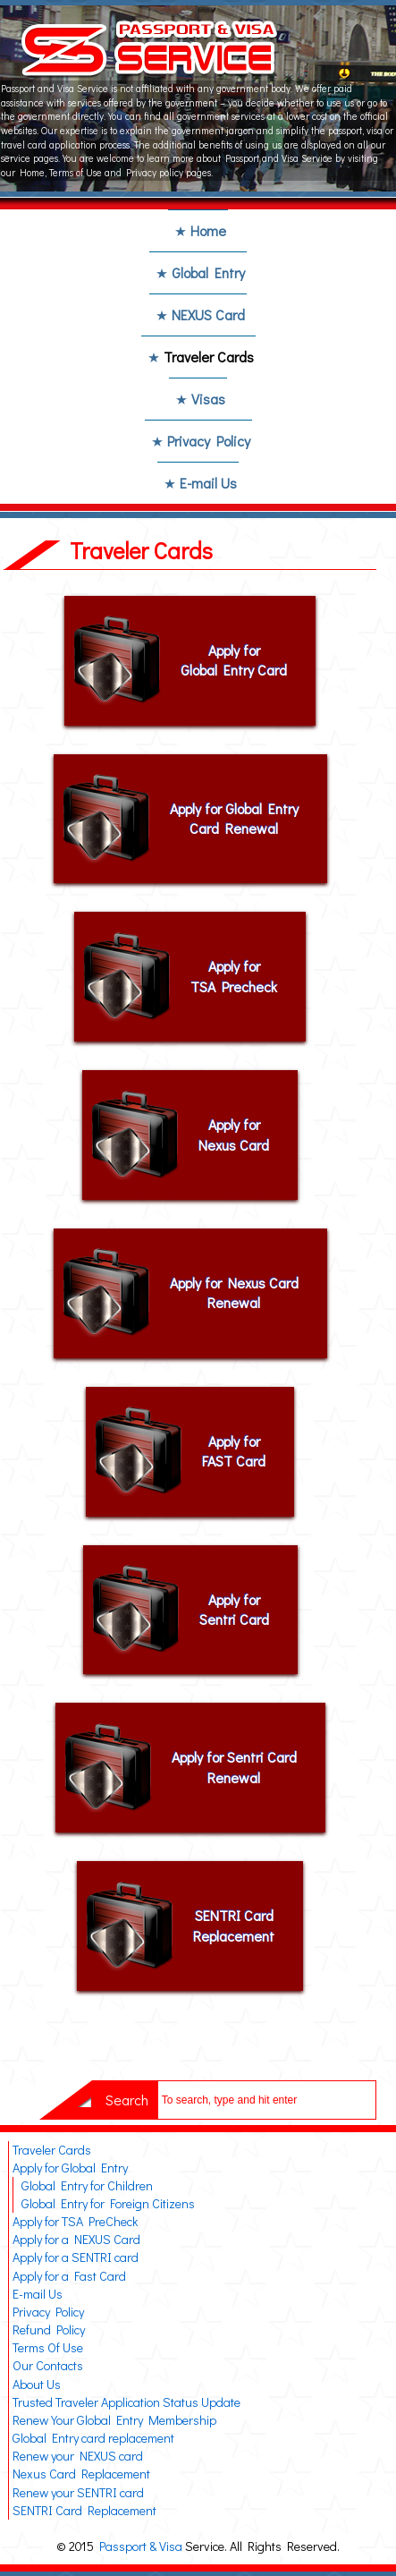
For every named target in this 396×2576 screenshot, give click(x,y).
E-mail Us (208, 482)
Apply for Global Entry (70, 2167)
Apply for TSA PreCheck (75, 2221)
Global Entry (208, 272)
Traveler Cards (209, 356)
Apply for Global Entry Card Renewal (234, 818)
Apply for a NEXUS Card (76, 2239)
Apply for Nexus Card (233, 1134)
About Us (37, 2384)
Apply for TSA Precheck (233, 975)
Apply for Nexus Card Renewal (234, 1292)
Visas (208, 398)
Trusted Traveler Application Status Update (126, 2401)
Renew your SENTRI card (78, 2492)
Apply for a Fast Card (69, 2275)
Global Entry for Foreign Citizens (108, 2203)
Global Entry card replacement (93, 2437)
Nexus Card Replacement (81, 2473)
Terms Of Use (48, 2347)
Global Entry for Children (87, 2185)
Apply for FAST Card (233, 1451)
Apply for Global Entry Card (234, 660)
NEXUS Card (208, 314)
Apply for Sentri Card (234, 1609)
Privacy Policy (208, 440)
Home (208, 230)
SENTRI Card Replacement (233, 1925)
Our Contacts (48, 2365)
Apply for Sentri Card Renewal (234, 1766)
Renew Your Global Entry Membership (114, 2419)
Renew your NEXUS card (78, 2455)
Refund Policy (49, 2329)
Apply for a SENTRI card (76, 2257)
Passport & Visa (140, 2546)
